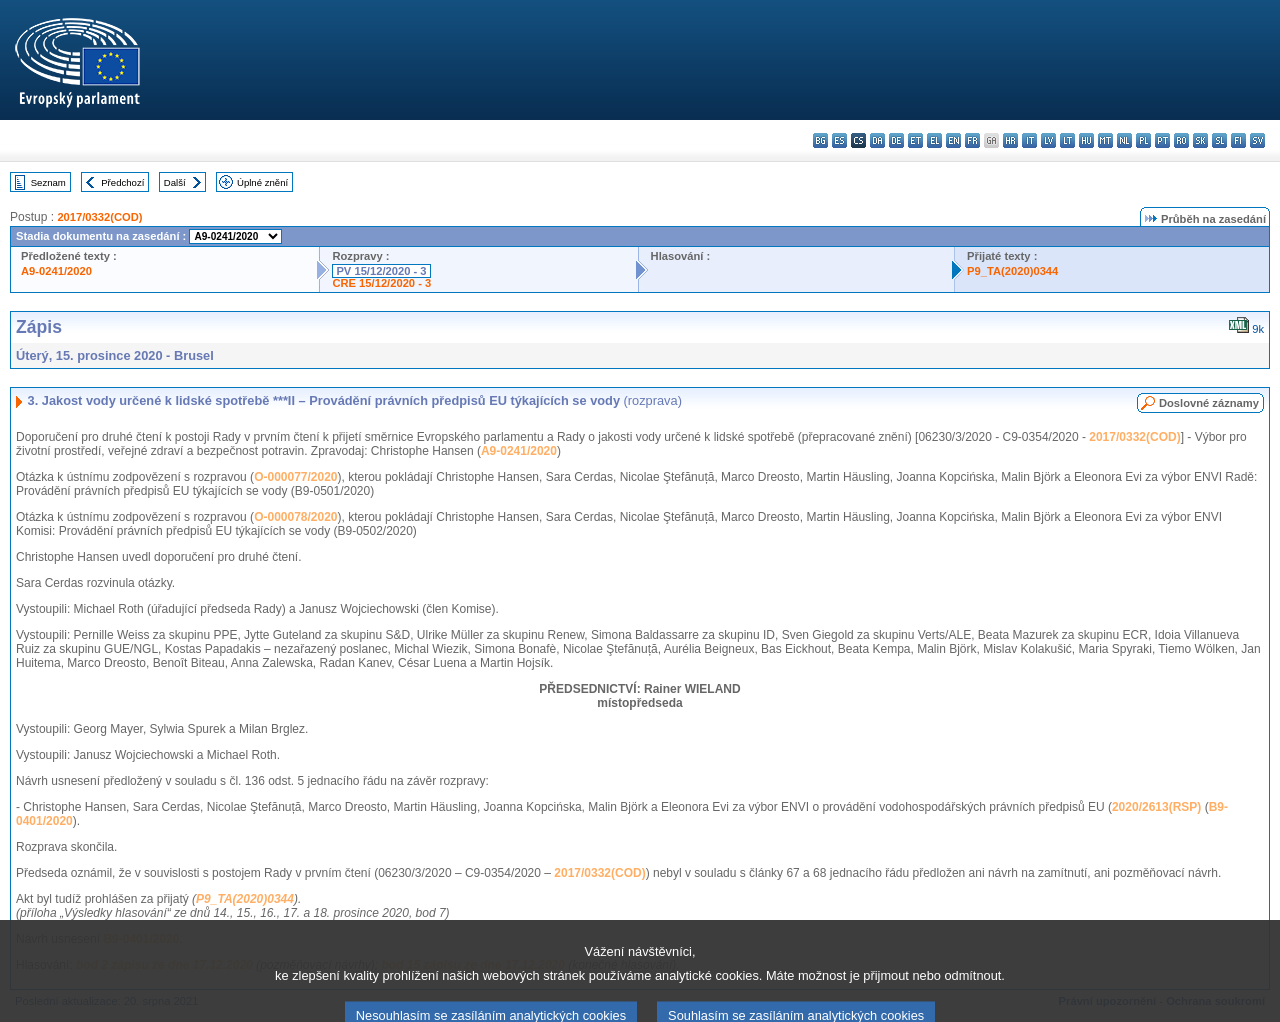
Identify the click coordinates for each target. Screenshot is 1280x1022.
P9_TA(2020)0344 (1012, 271)
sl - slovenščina (1219, 140)
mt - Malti (1105, 140)
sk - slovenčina (1200, 140)
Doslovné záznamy (1209, 403)
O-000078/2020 (295, 517)
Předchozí (122, 182)
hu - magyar (1086, 140)
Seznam (48, 182)
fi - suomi (1238, 140)
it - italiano (1029, 140)
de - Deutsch (896, 140)
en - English (953, 140)
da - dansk (877, 140)
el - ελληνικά (934, 140)
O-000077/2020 (295, 477)
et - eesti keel (915, 140)
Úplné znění (262, 182)
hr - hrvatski (1010, 140)
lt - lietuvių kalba (1067, 140)
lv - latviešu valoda (1048, 140)
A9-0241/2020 (56, 271)
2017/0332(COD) (99, 217)
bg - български (820, 140)
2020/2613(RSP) (1156, 807)
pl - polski (1143, 140)
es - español (839, 140)
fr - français (972, 140)
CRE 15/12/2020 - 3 (381, 283)
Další (175, 182)
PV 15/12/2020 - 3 (381, 271)
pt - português (1162, 140)
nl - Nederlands (1124, 140)
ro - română (1181, 140)
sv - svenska (1257, 140)
